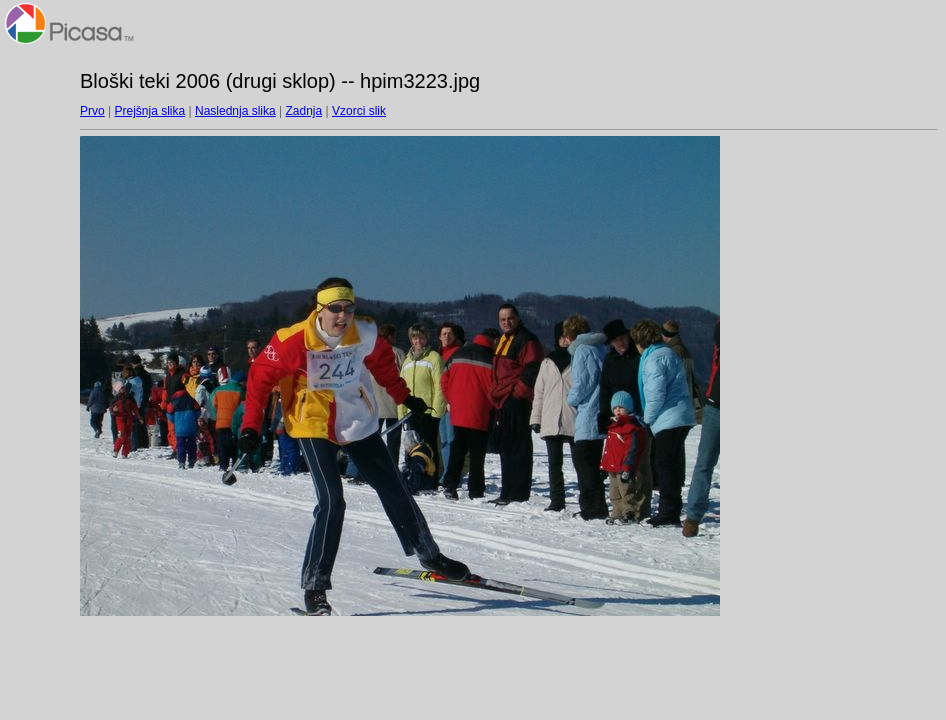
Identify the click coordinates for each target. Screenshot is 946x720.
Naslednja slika (235, 111)
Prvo (92, 111)
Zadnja (304, 111)
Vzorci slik (359, 111)
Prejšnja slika (149, 111)
